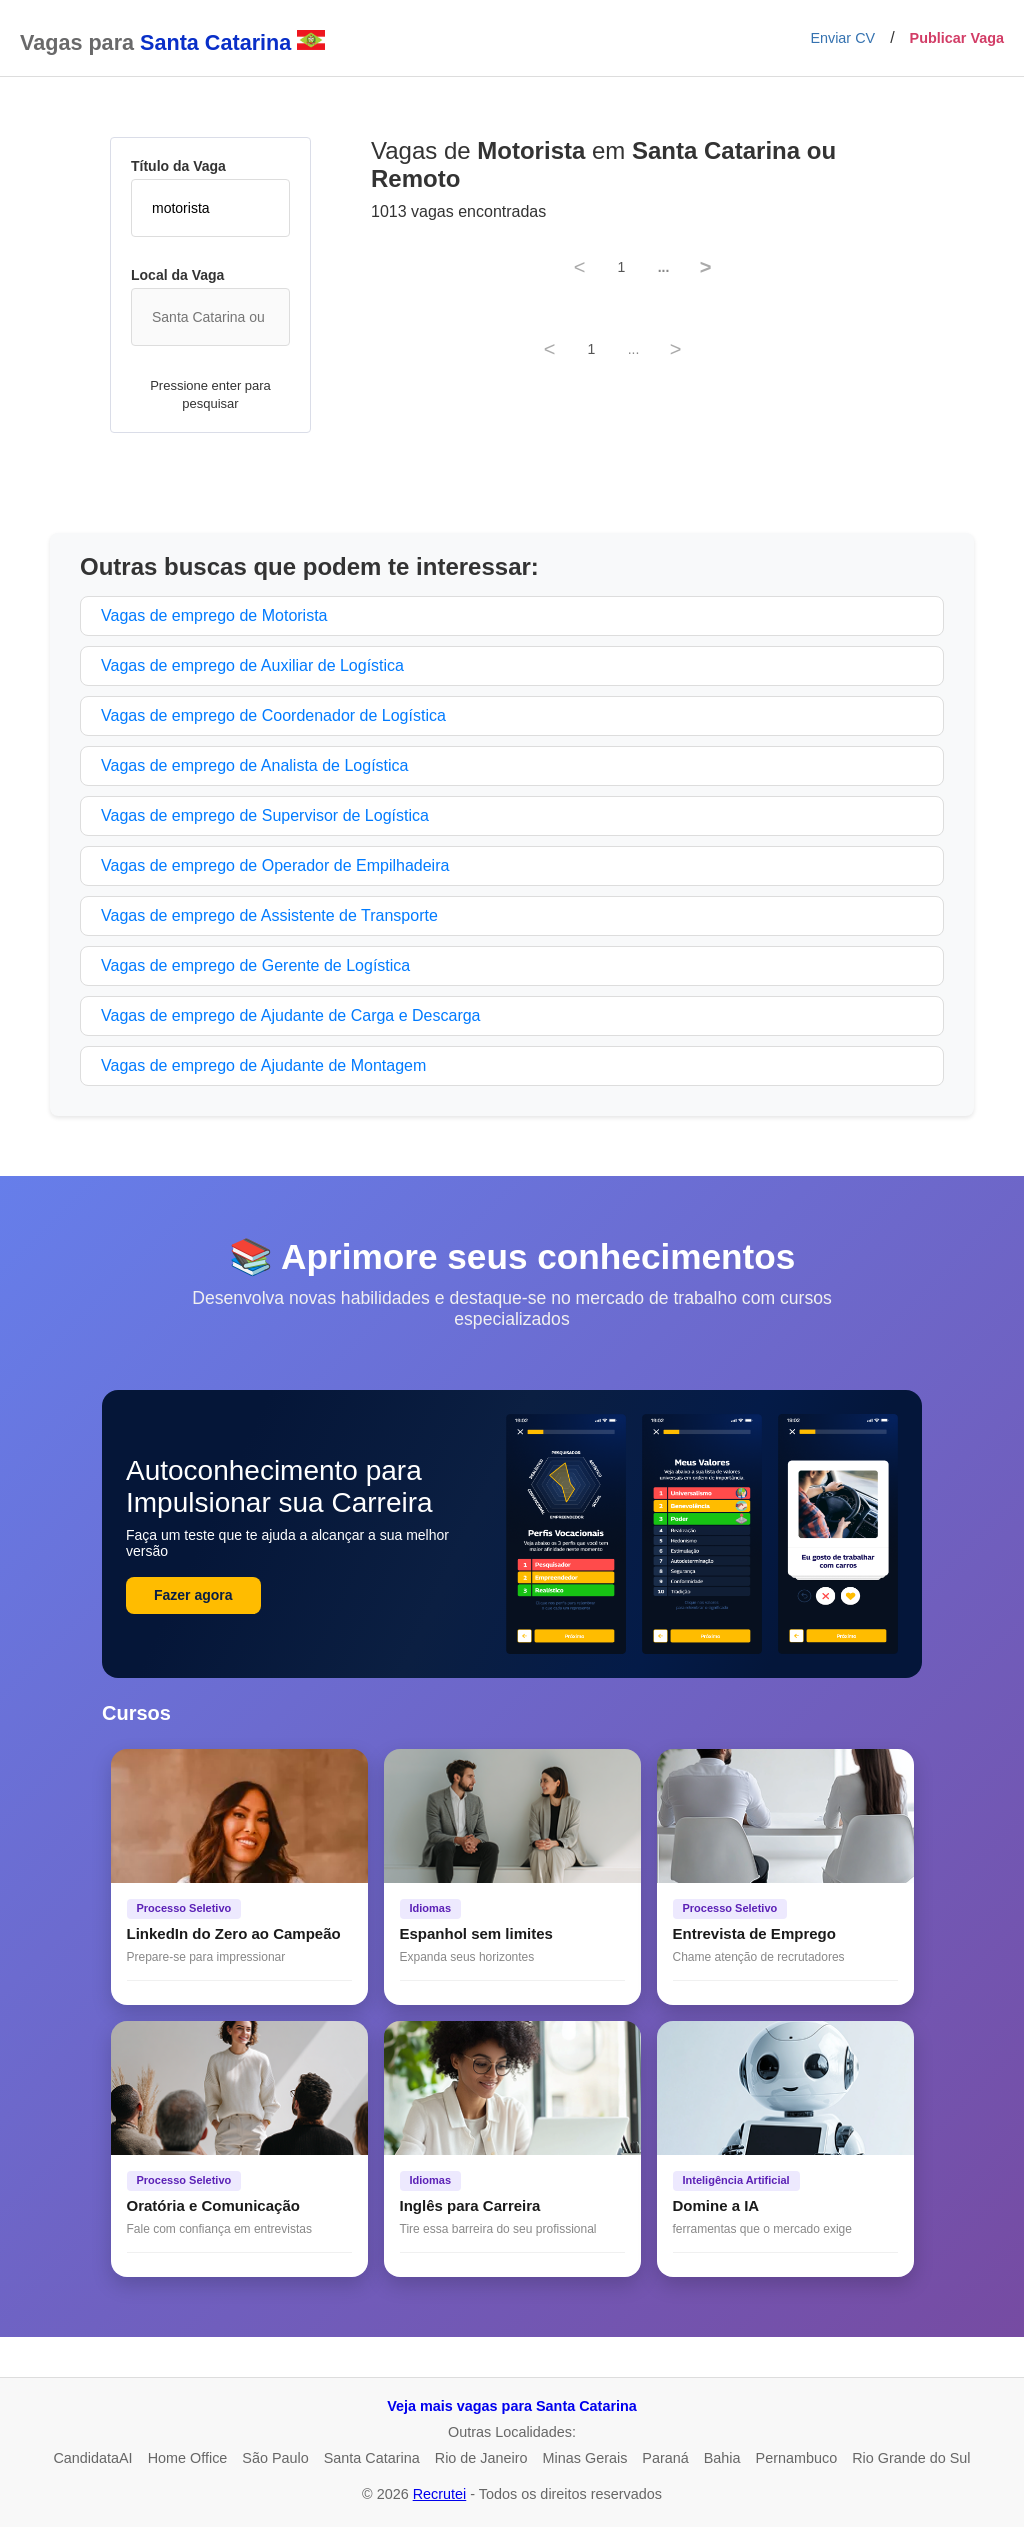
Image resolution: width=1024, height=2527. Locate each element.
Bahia (722, 2458)
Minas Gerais (585, 2458)
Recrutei (440, 2494)
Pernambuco (797, 2458)
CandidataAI (92, 2458)
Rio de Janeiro (481, 2458)
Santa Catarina (372, 2458)
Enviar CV (842, 38)
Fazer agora (193, 1595)
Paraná (665, 2458)
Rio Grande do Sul (911, 2458)
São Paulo (275, 2458)
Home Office (188, 2458)
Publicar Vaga (957, 38)
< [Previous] (580, 267)
